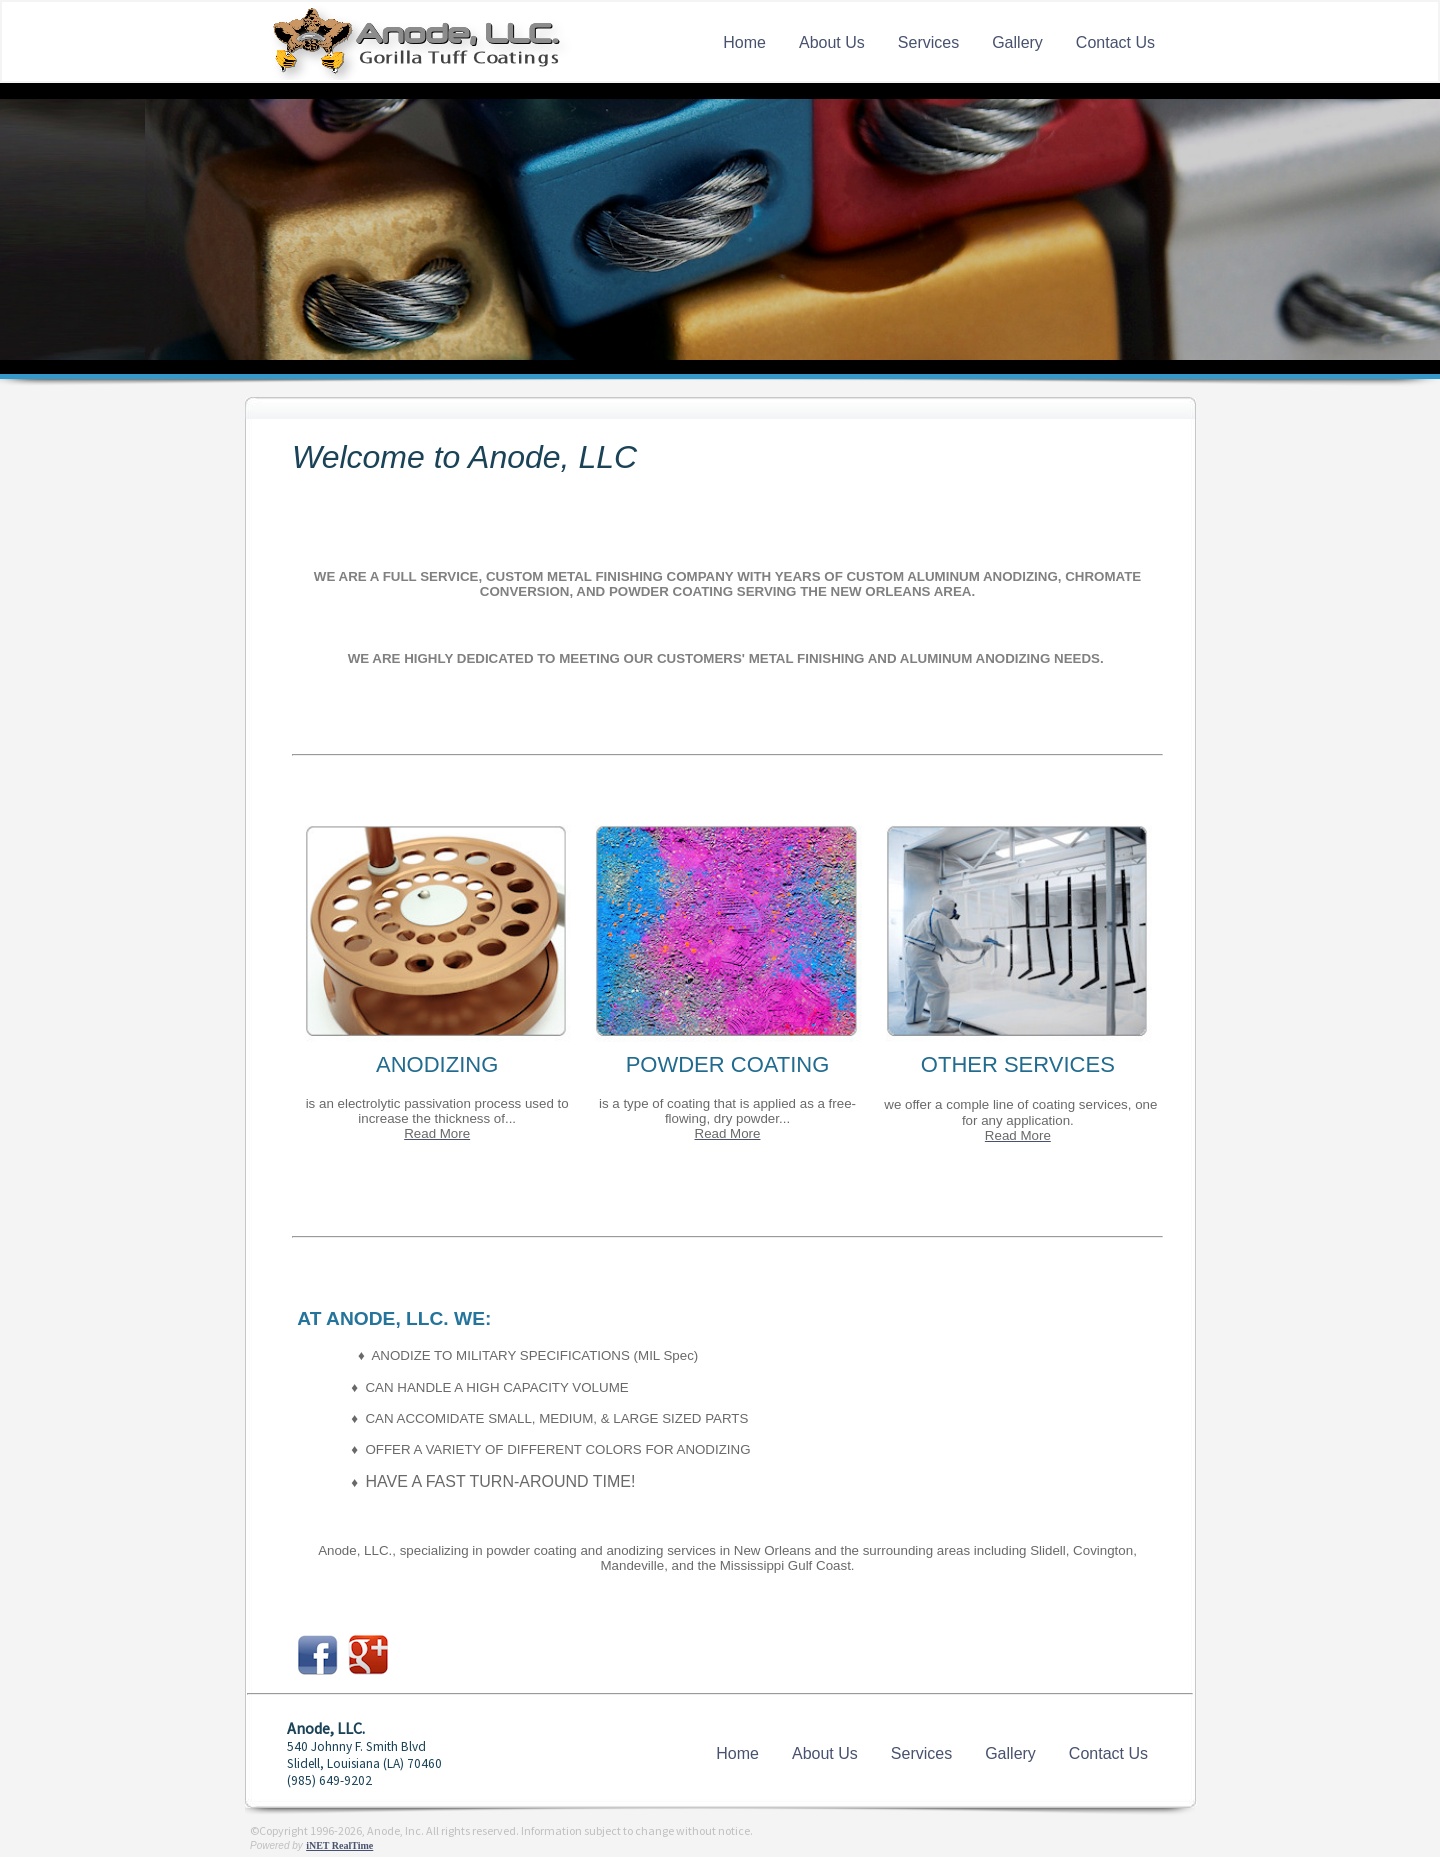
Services (928, 42)
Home (744, 42)
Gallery (1017, 42)
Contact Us (1115, 42)
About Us (832, 42)
